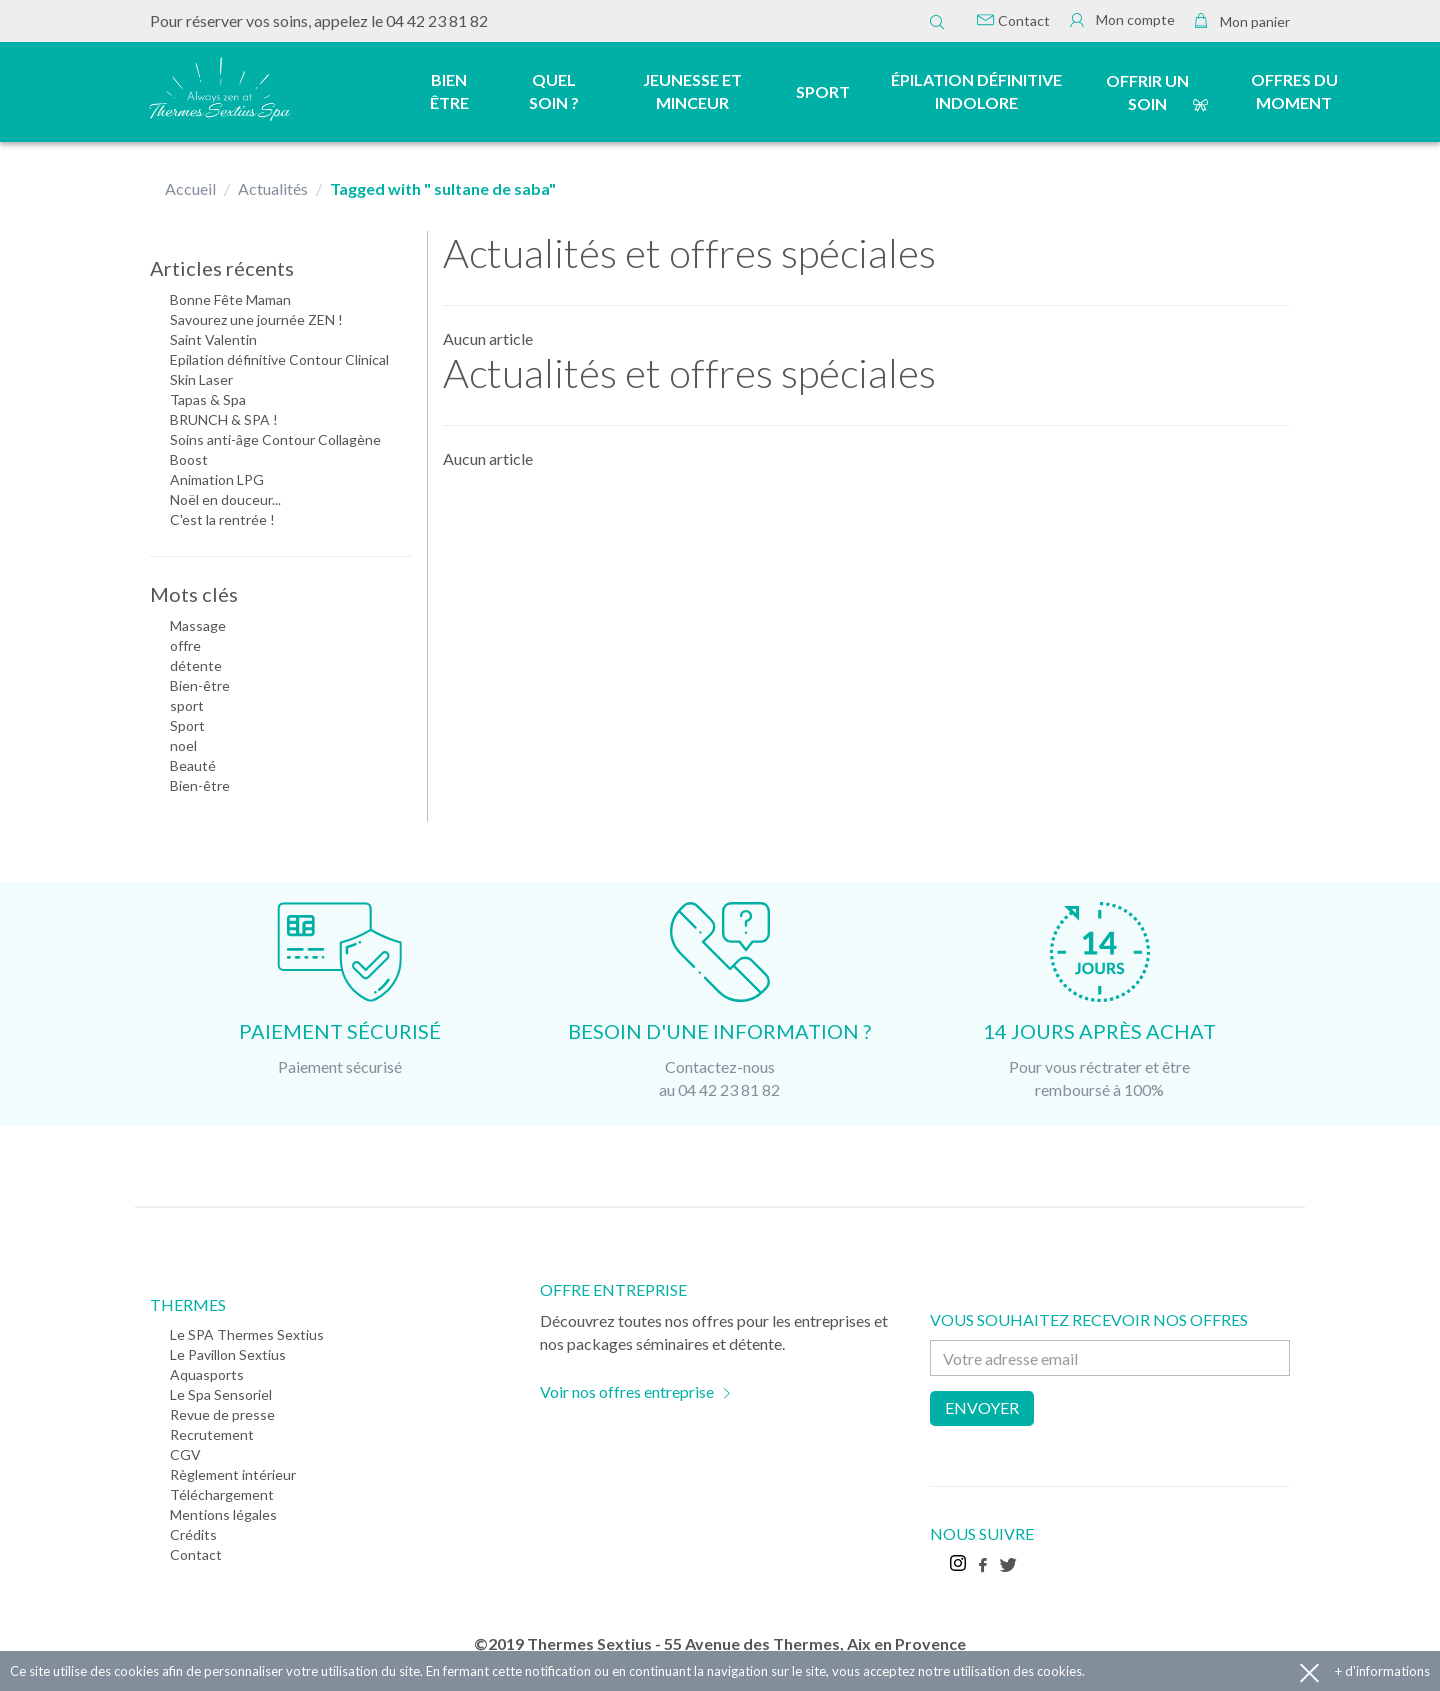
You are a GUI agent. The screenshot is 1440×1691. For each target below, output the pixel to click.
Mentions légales (223, 1514)
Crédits (193, 1534)
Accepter (1309, 1671)
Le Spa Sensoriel (221, 1394)
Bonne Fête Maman (230, 299)
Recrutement (212, 1434)
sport (187, 705)
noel (183, 745)
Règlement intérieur (233, 1474)
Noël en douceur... (225, 499)
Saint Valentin (213, 339)
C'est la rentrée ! (222, 519)
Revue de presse (222, 1414)
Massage (198, 625)
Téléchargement (222, 1494)
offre (185, 645)
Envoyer (982, 1407)
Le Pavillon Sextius (228, 1354)
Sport (187, 725)
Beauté (193, 765)
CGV (185, 1454)
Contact (1013, 20)
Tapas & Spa (208, 399)
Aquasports (207, 1374)
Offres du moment (1294, 91)
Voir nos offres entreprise (627, 1391)
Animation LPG (217, 479)
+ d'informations (1382, 1671)
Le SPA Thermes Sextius (247, 1334)
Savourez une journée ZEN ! (256, 319)
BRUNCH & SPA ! (224, 419)
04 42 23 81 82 (437, 20)
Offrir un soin (1147, 92)
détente (196, 665)
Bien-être (200, 685)
